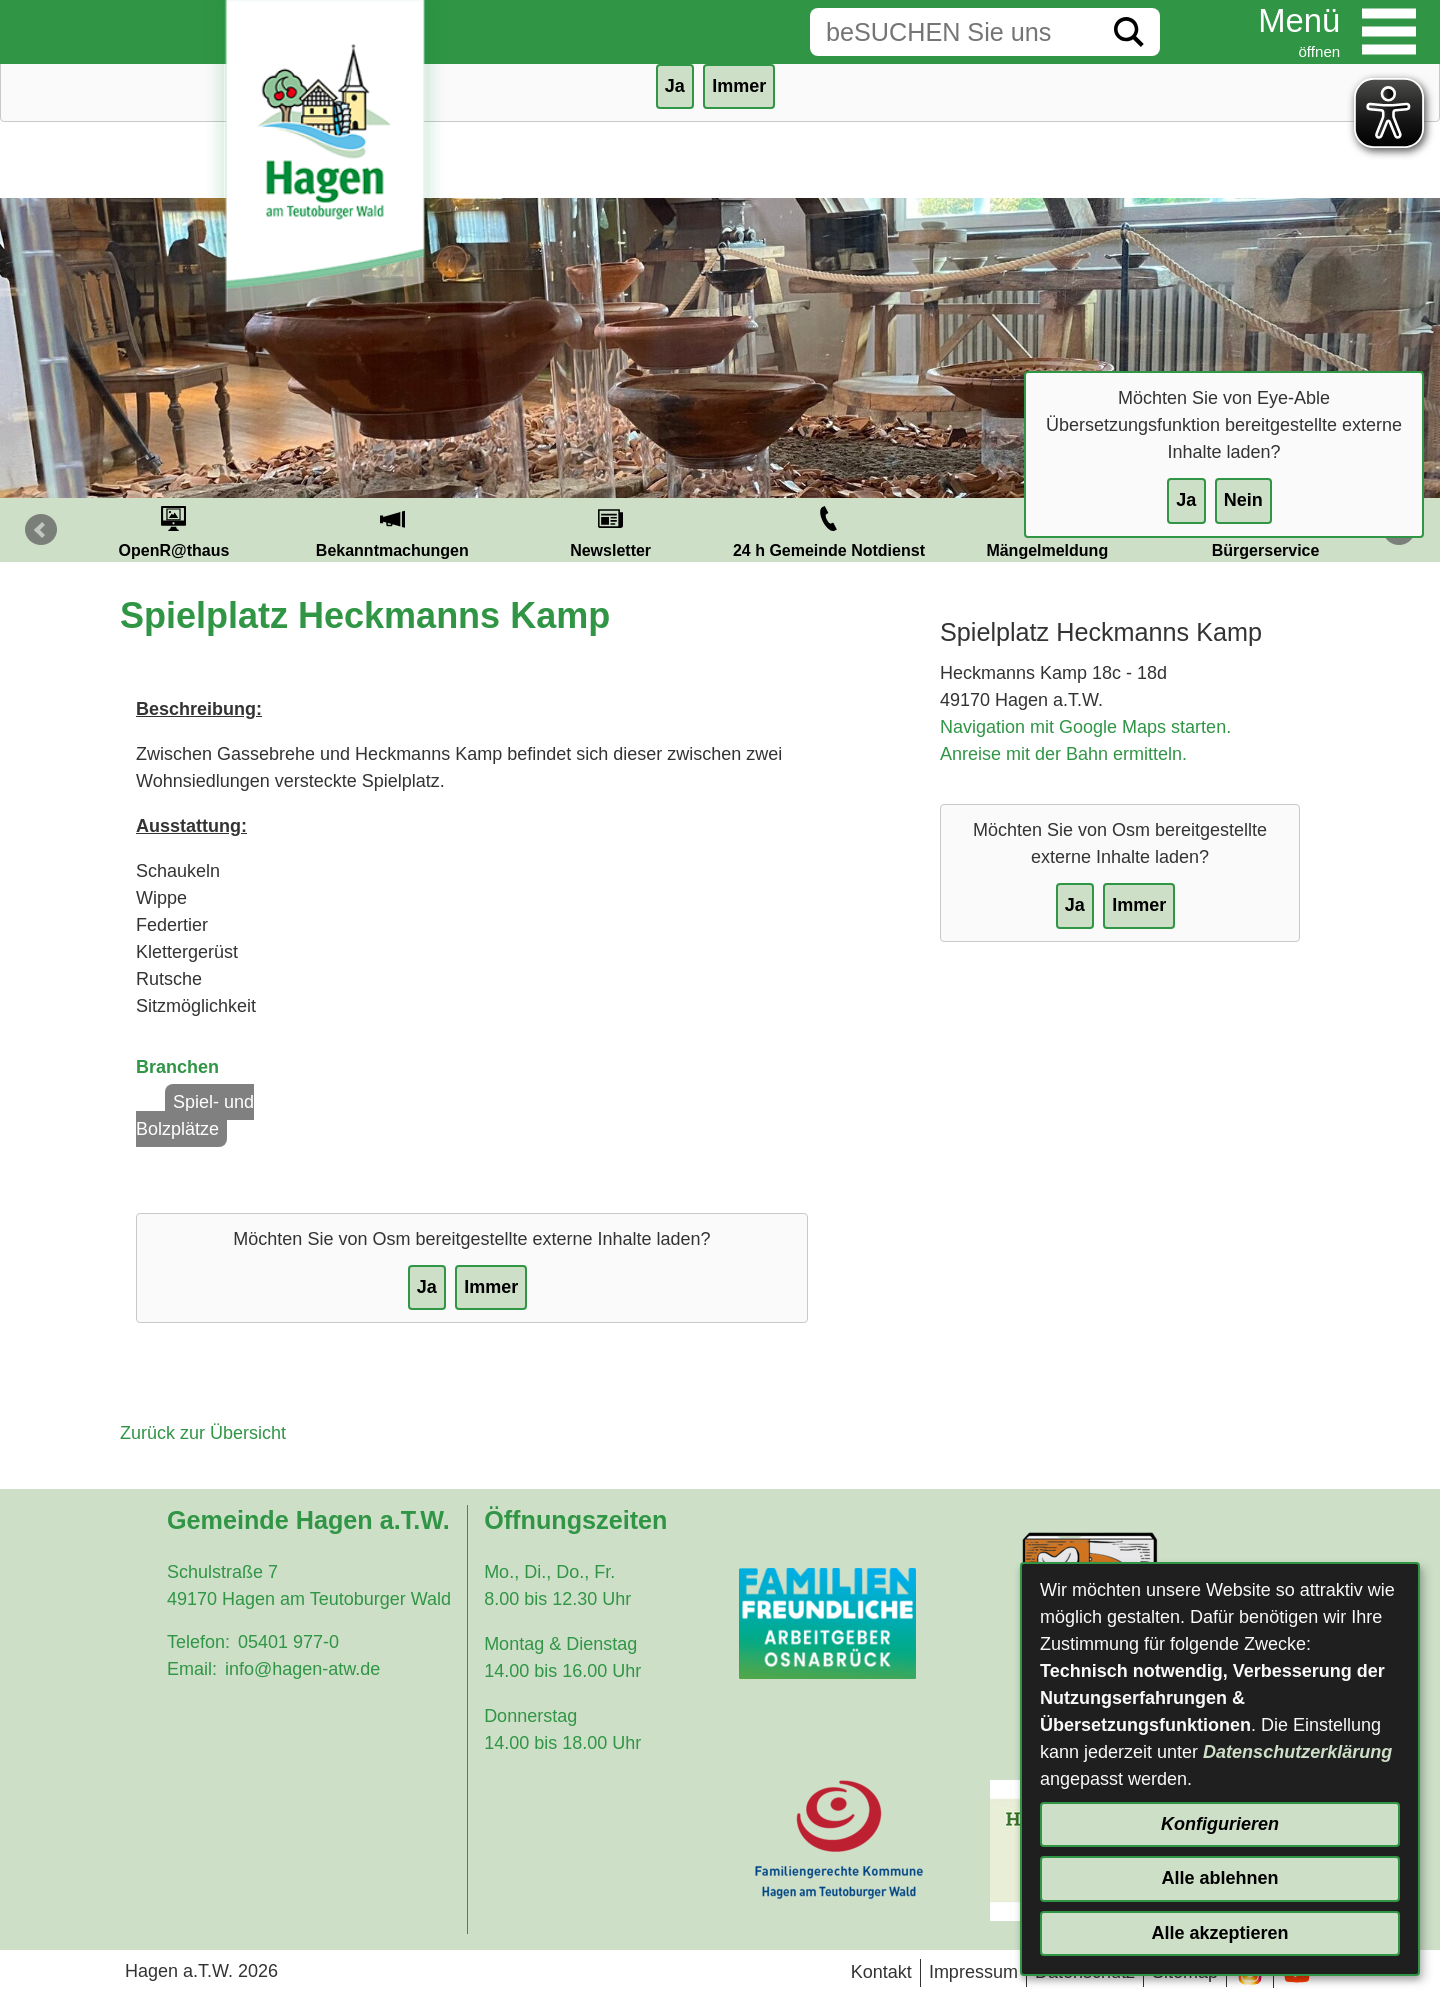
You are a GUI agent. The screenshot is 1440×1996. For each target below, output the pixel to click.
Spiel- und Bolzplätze (195, 1115)
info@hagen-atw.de (302, 1669)
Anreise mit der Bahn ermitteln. (1063, 754)
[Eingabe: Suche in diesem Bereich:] (954, 32)
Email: (192, 1669)
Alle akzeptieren (1219, 1933)
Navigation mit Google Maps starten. (1085, 727)
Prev (41, 530)
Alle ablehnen (1219, 1878)
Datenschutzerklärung (1297, 1752)
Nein (1243, 500)
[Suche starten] (1129, 32)
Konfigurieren (1220, 1824)
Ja (1186, 500)
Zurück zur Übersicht (203, 1433)
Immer (739, 86)
